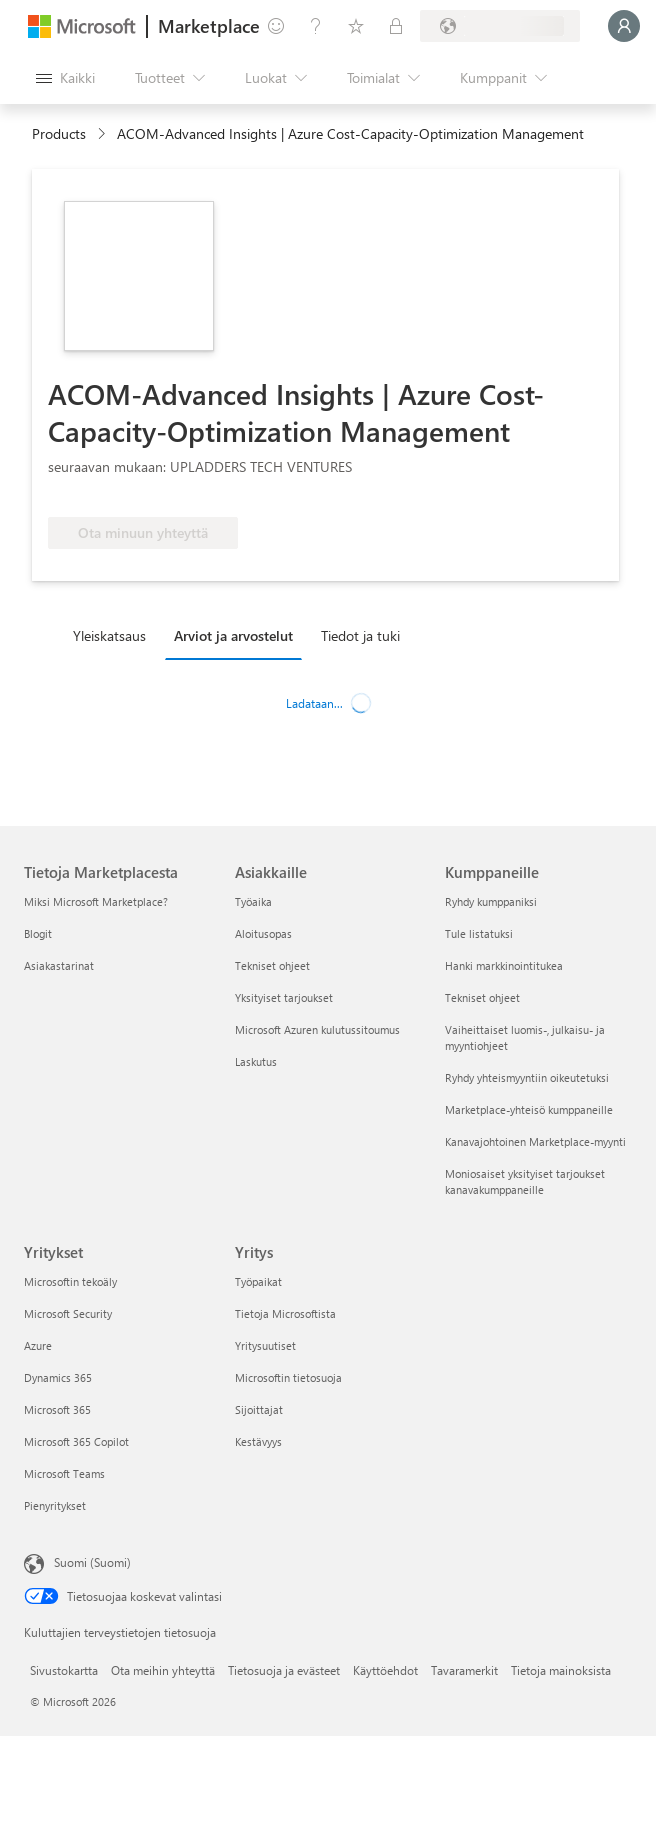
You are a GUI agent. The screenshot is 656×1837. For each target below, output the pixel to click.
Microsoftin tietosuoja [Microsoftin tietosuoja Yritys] (288, 1377)
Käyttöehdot (385, 1670)
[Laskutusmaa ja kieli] (500, 26)
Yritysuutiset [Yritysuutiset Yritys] (265, 1345)
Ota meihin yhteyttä (163, 1670)
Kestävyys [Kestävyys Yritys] (258, 1441)
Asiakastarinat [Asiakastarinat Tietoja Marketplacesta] (59, 965)
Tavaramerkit (464, 1670)
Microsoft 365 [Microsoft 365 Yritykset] (57, 1409)
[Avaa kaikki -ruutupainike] (65, 78)
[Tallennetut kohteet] (356, 26)
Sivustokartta (64, 1670)
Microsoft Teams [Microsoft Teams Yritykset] (64, 1473)
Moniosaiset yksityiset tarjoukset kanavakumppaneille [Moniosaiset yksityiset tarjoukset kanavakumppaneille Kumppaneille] (525, 1181)
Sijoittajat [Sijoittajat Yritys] (259, 1409)
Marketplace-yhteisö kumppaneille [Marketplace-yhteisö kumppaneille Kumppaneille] (529, 1109)
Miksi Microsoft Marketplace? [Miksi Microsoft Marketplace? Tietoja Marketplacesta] (96, 901)
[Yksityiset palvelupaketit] (396, 26)
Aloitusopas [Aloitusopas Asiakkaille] (263, 933)
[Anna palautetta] (276, 26)
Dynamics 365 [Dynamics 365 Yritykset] (58, 1377)
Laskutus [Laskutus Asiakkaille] (256, 1061)
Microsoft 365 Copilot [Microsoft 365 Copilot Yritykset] (76, 1441)
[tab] (114, 635)
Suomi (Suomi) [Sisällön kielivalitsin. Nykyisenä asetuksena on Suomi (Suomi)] (92, 1562)
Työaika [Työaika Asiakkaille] (253, 901)
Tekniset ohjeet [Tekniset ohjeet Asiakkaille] (272, 965)
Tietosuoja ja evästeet (284, 1670)
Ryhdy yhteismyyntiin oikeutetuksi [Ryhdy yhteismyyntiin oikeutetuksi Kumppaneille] (527, 1077)
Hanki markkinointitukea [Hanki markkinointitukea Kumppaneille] (504, 965)
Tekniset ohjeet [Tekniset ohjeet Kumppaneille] (482, 997)
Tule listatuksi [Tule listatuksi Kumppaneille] (479, 933)
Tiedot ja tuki (360, 635)
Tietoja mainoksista (561, 1670)
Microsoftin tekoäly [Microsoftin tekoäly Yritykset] (70, 1281)
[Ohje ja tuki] (316, 26)
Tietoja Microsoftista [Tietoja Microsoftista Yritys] (285, 1313)
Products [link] (59, 133)
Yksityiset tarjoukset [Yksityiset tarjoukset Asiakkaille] (284, 997)
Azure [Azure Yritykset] (38, 1345)
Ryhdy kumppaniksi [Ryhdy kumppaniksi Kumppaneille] (491, 901)
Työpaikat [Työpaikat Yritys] (258, 1281)
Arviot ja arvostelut (233, 635)
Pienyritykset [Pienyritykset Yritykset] (55, 1505)
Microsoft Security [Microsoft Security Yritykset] (68, 1313)
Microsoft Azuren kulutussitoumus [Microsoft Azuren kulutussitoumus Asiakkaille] (317, 1029)
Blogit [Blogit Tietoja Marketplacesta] (38, 933)
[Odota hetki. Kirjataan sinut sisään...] (624, 26)
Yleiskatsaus (109, 635)
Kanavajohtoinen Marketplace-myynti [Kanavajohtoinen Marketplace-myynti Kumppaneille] (535, 1141)
